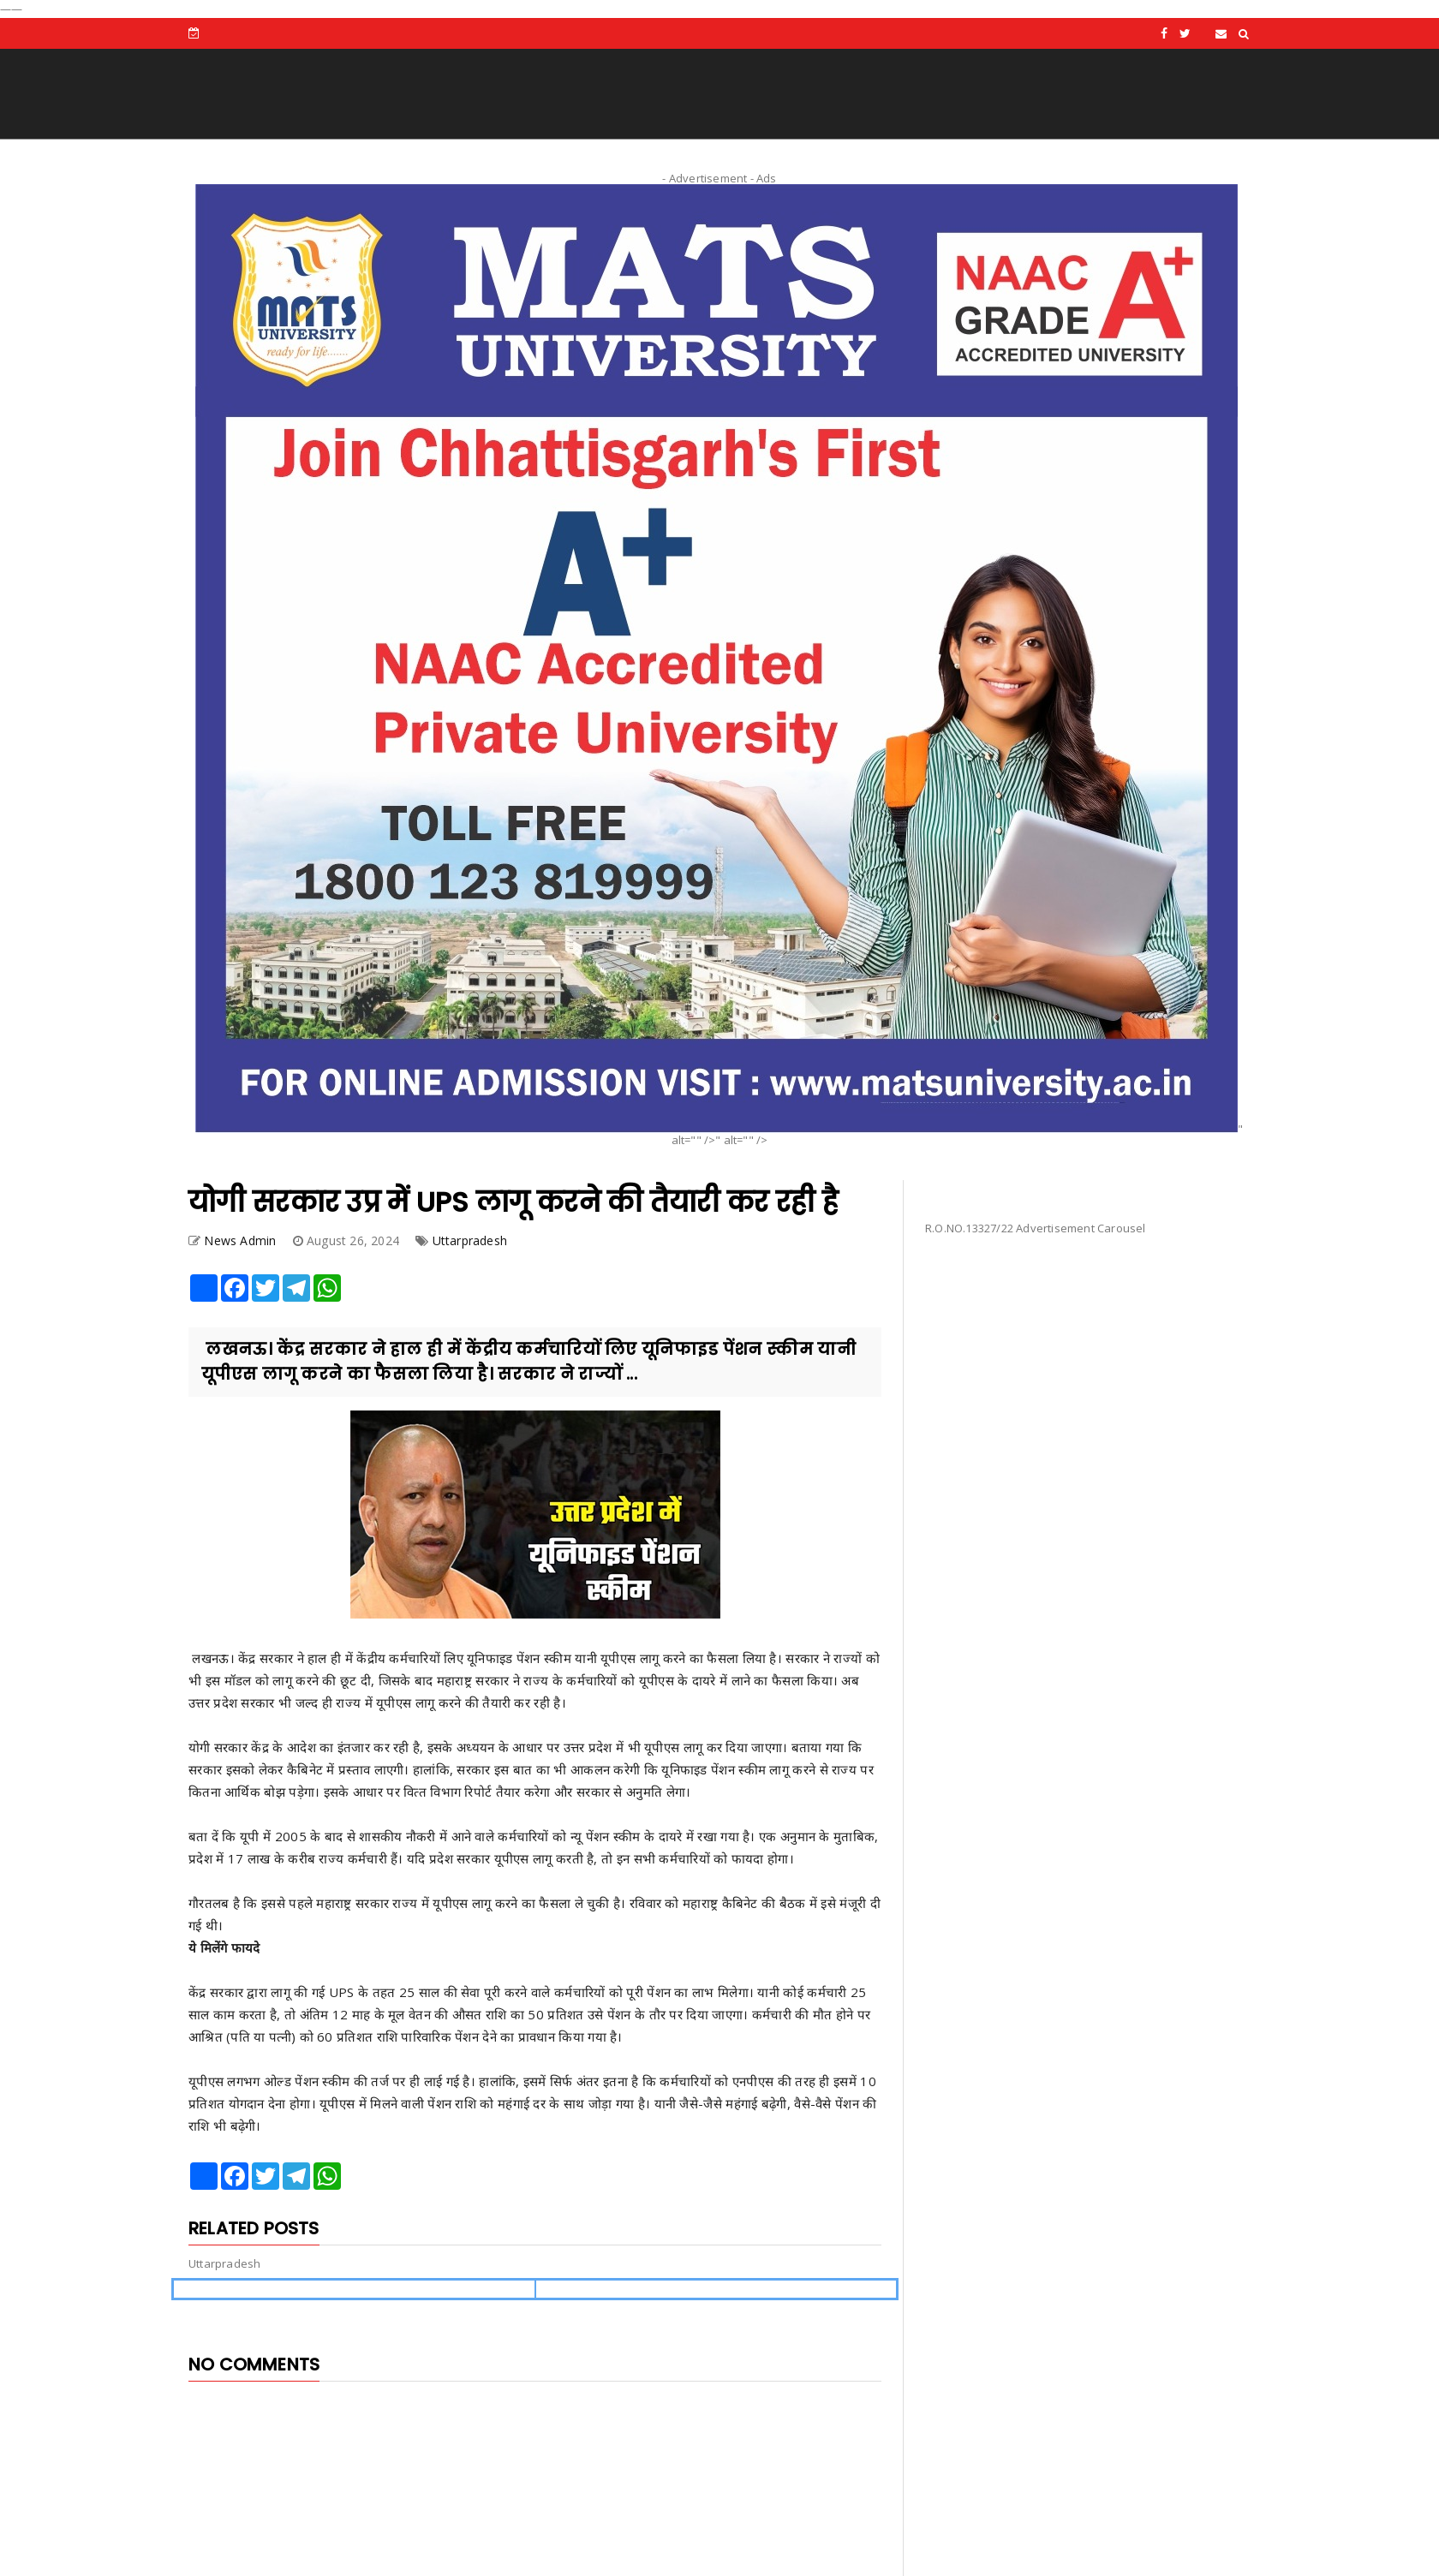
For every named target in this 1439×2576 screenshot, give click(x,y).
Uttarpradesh (470, 1240)
